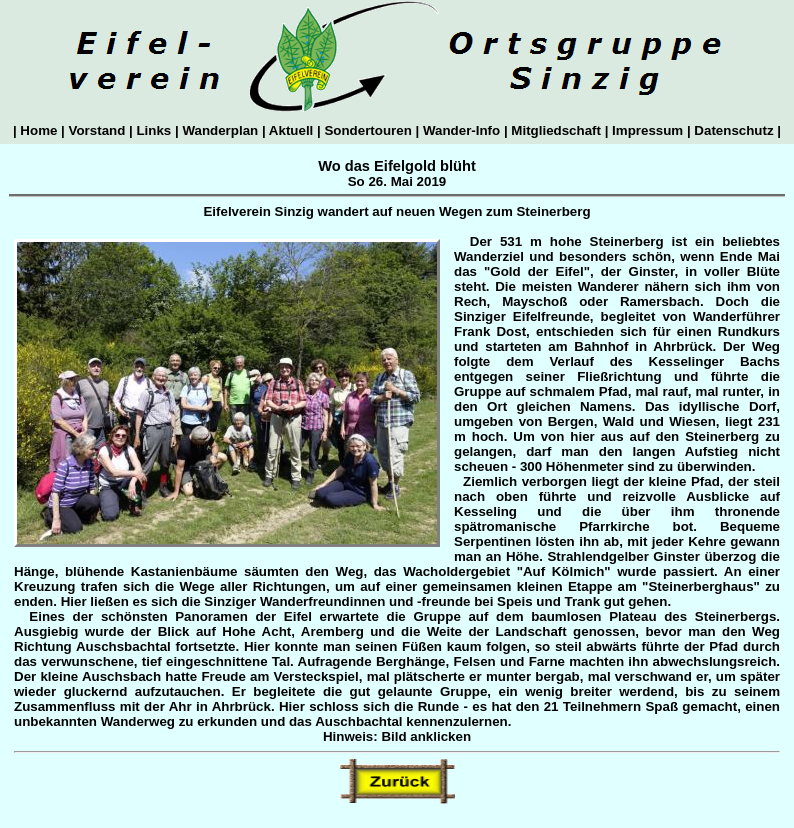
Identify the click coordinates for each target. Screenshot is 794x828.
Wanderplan (220, 130)
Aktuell (291, 130)
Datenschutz (734, 130)
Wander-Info (461, 130)
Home (39, 130)
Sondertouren (368, 130)
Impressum (647, 130)
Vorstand (97, 130)
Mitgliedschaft (556, 130)
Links (154, 130)
